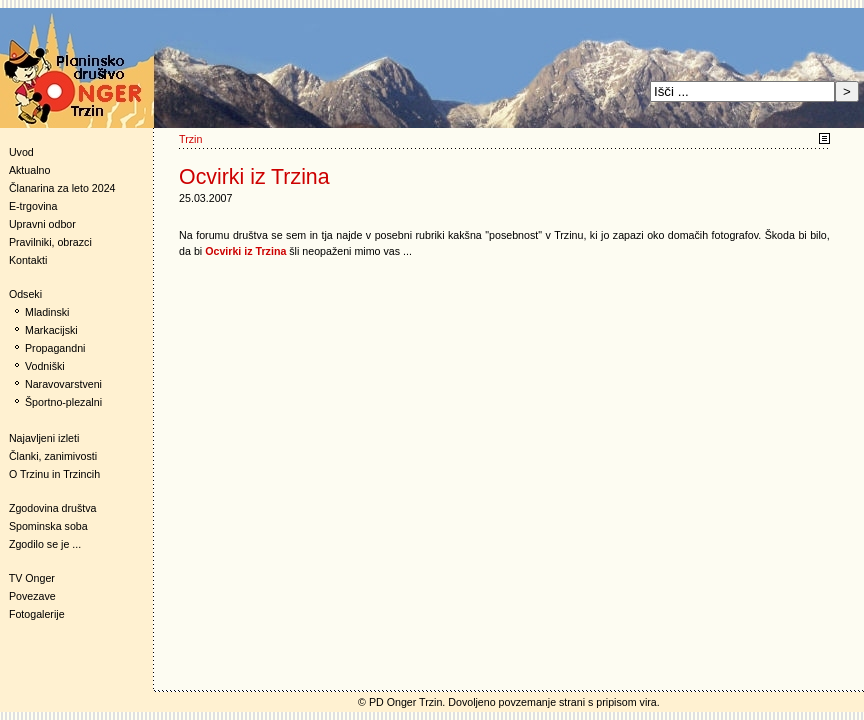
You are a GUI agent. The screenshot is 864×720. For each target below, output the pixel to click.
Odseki (21, 294)
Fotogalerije (37, 614)
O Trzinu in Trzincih (54, 474)
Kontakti (28, 260)
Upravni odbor (42, 224)
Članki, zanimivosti (53, 456)
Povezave (32, 596)
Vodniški (45, 366)
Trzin (190, 139)
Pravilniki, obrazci (50, 242)
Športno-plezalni (63, 402)
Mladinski (47, 312)
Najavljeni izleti (44, 438)
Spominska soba (48, 526)
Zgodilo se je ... (45, 544)
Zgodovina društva (48, 508)
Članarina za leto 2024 (62, 188)
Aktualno (29, 170)
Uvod (21, 152)
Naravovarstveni (63, 384)
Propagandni (55, 348)
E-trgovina (33, 206)
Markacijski (51, 330)
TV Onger (27, 578)
